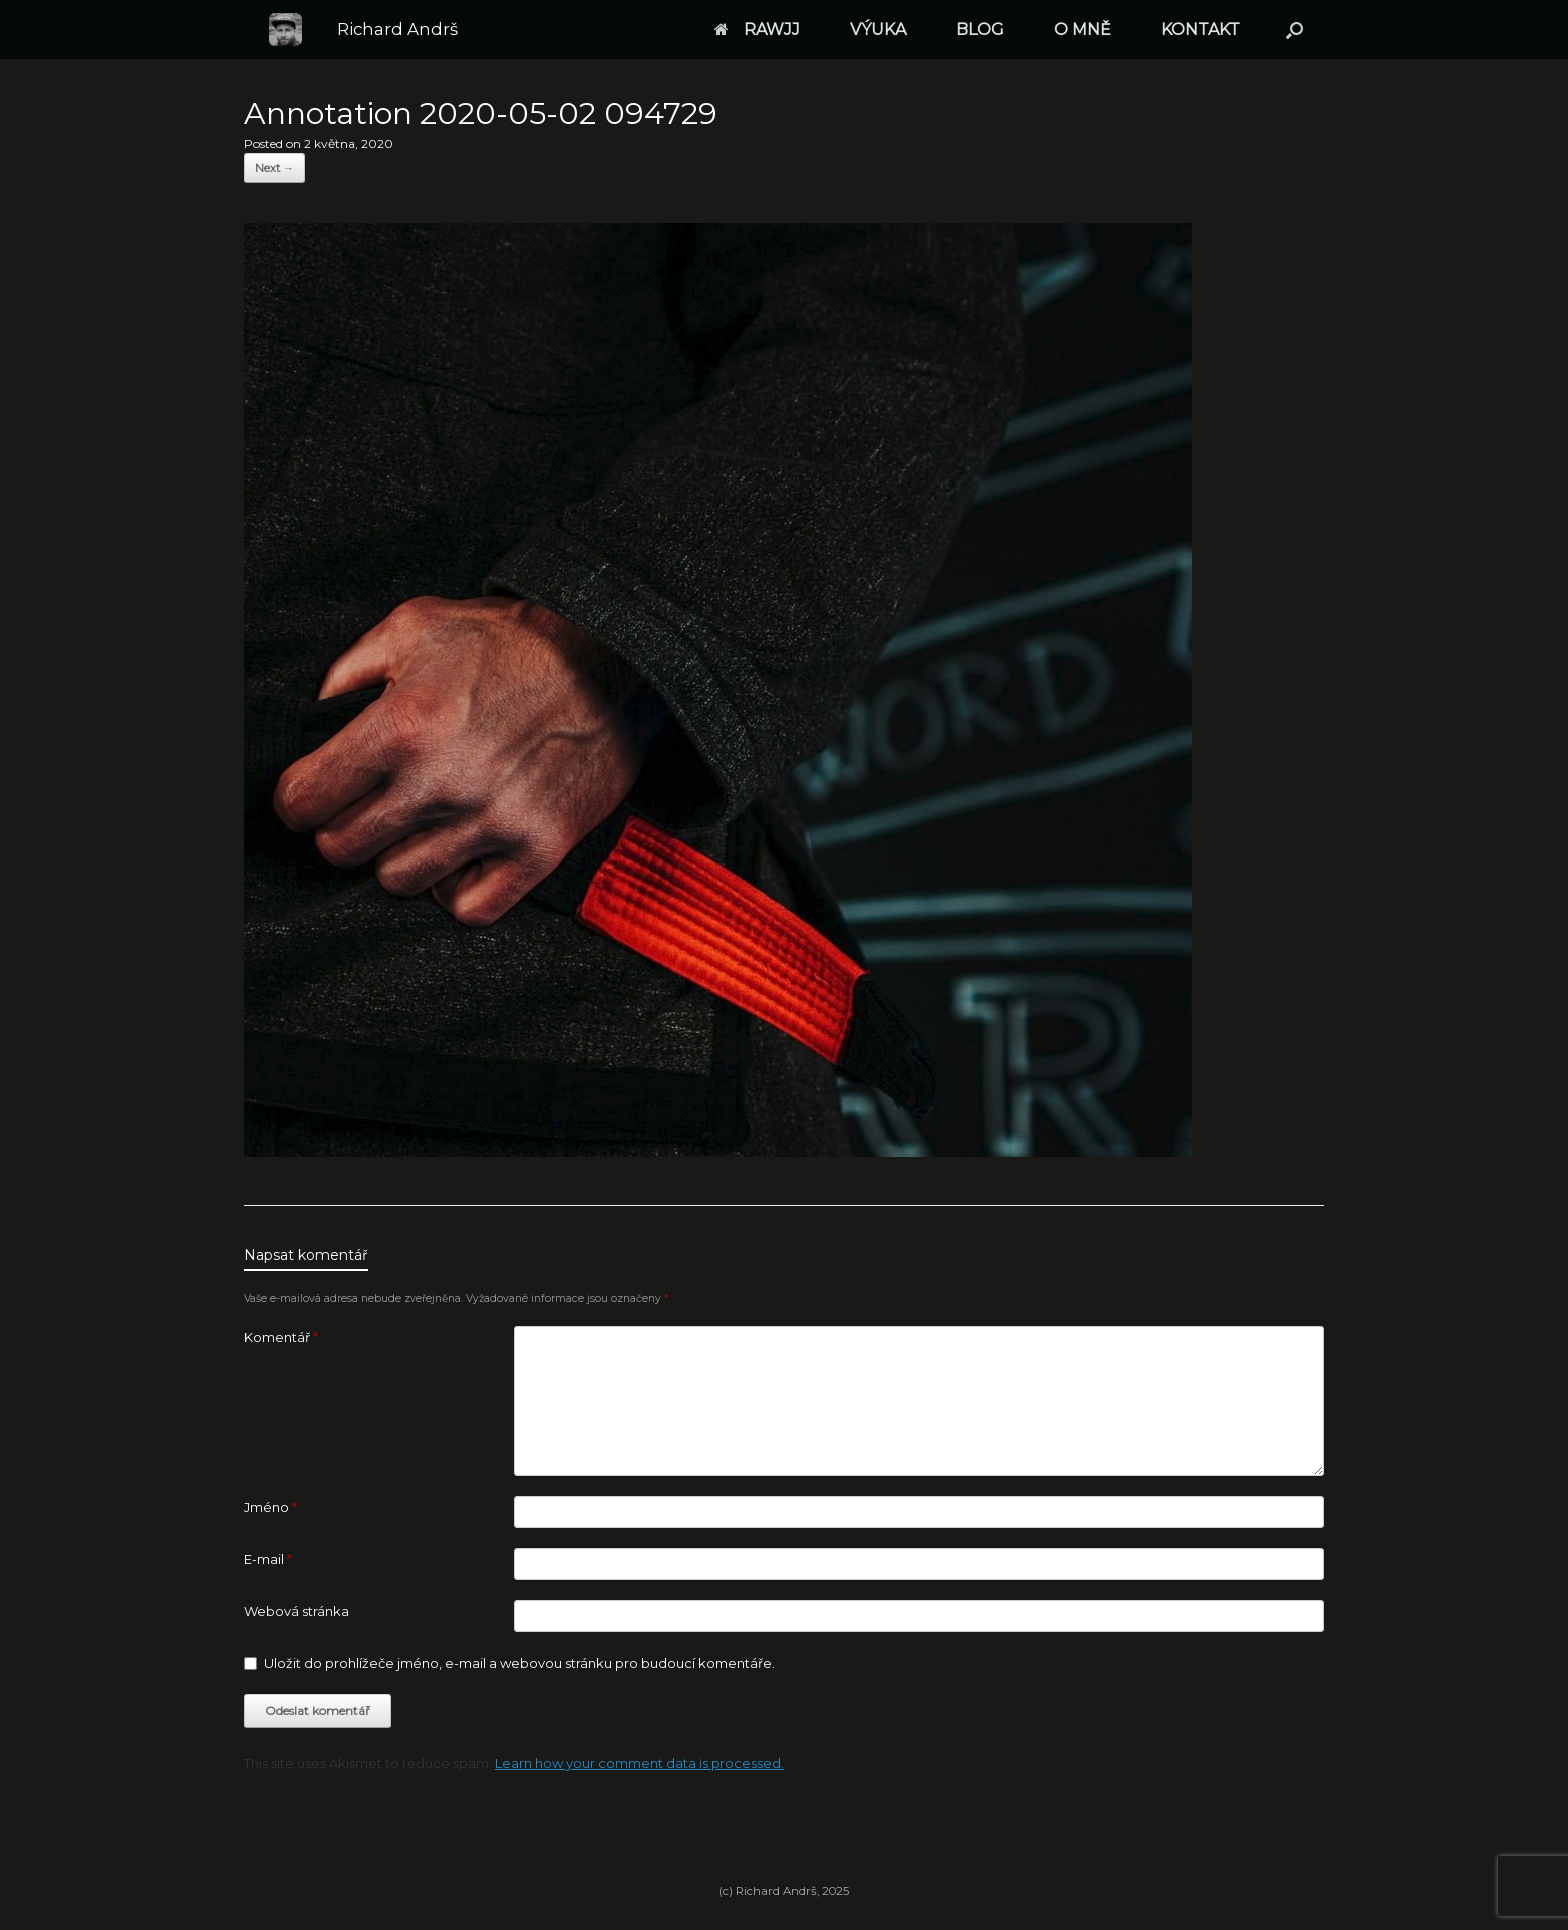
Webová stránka (296, 1611)
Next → (274, 168)
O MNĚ (1082, 29)
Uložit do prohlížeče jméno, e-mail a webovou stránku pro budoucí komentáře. (519, 1663)
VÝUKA (878, 29)
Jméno (270, 1507)
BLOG (980, 29)
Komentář (281, 1337)
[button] (1294, 29)
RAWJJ (757, 29)
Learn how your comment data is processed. (639, 1763)
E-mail (268, 1559)
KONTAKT (1200, 29)
